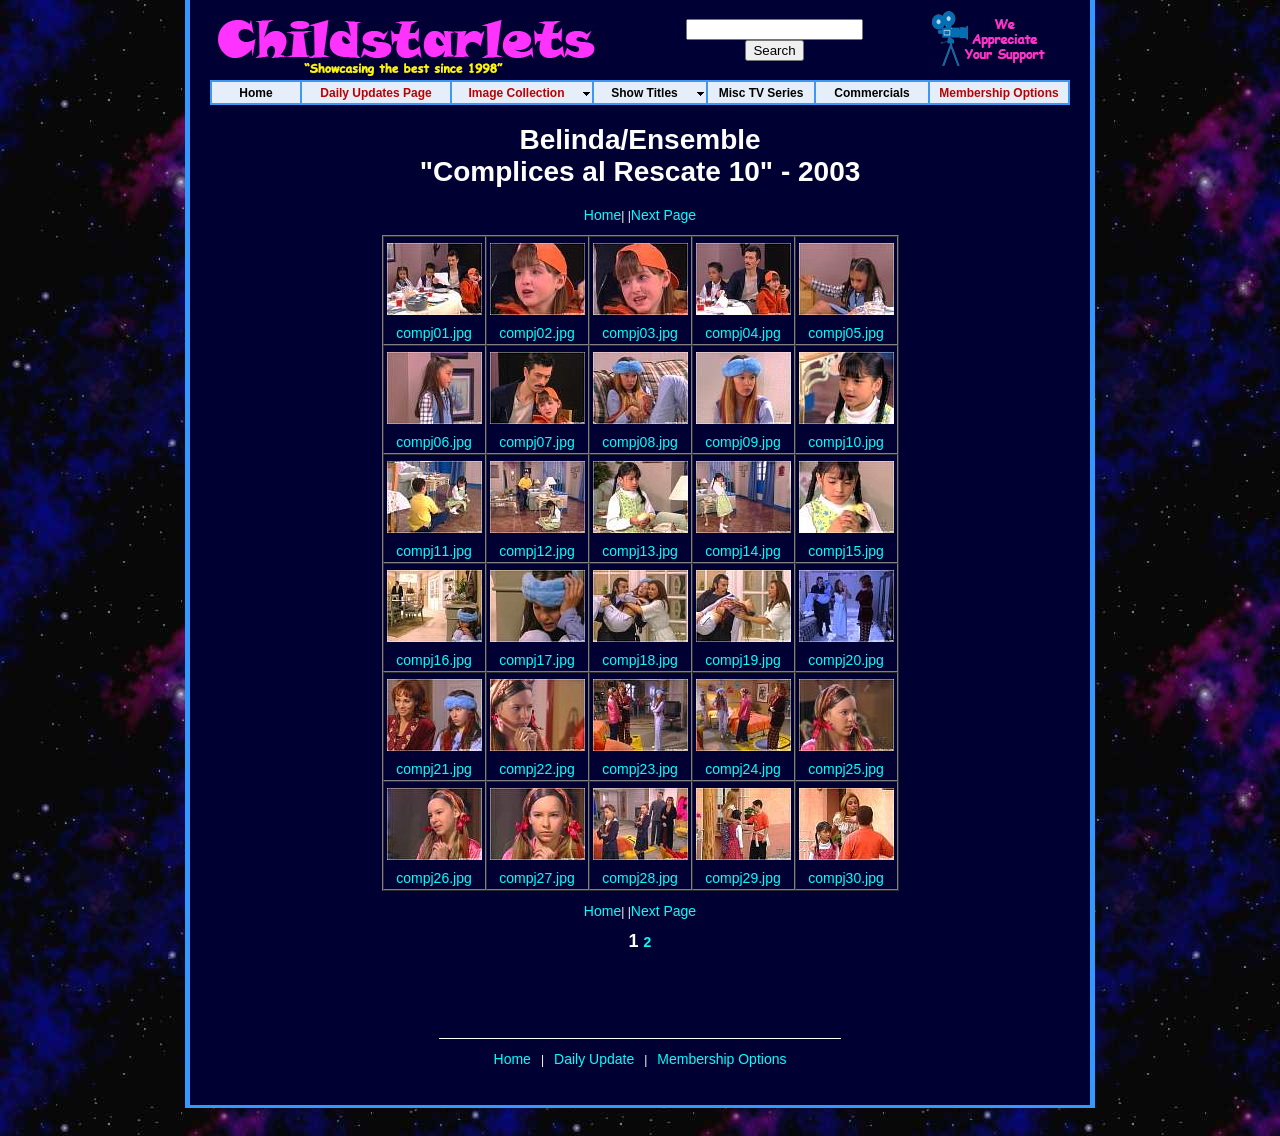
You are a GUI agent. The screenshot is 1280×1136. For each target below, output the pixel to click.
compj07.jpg (537, 442)
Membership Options (721, 1059)
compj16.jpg (434, 660)
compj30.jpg (846, 878)
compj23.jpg (640, 769)
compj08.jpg (640, 442)
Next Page (663, 215)
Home (602, 215)
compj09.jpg (743, 442)
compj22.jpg (537, 769)
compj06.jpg (434, 442)
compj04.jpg (743, 333)
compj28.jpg (640, 878)
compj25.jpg (846, 769)
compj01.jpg (434, 333)
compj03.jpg (640, 333)
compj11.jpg (434, 551)
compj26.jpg (434, 878)
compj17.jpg (537, 660)
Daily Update (594, 1059)
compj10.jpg (846, 442)
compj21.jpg (434, 769)
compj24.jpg (743, 769)
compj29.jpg (743, 878)
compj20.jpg (846, 660)
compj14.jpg (743, 551)
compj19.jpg (743, 660)
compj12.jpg (537, 551)
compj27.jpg (537, 878)
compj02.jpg (537, 333)
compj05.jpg (846, 333)
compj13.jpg (640, 551)
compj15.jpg (846, 551)
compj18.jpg (640, 660)
